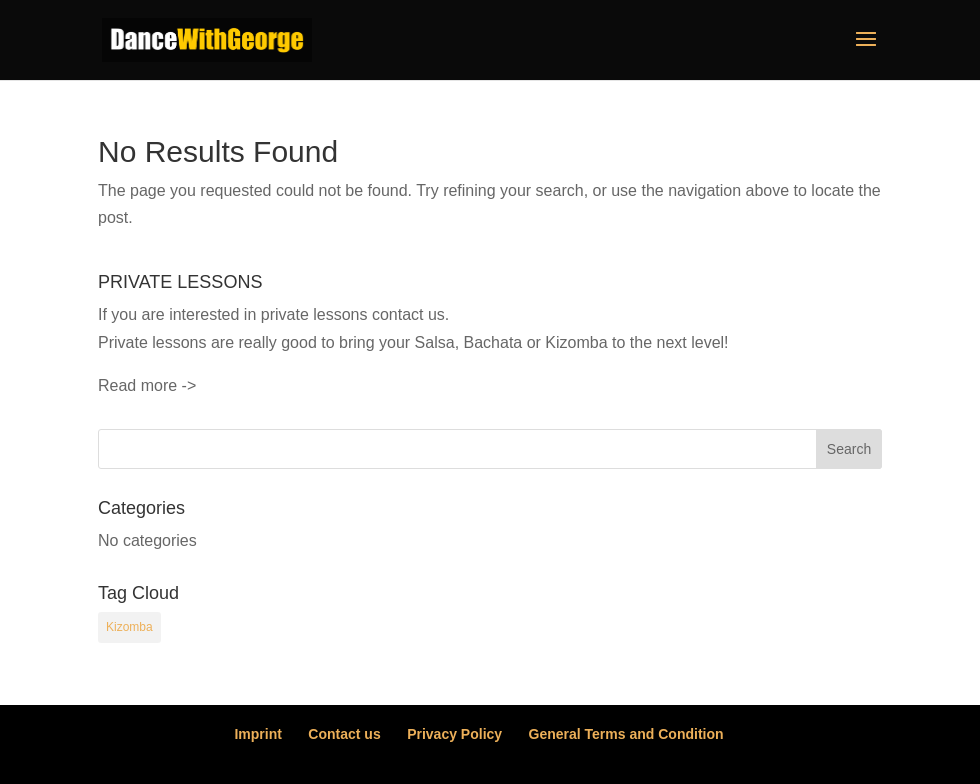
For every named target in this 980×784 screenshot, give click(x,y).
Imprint (257, 734)
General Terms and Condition (626, 734)
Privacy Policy (454, 734)
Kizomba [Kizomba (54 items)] (129, 627)
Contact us (344, 734)
